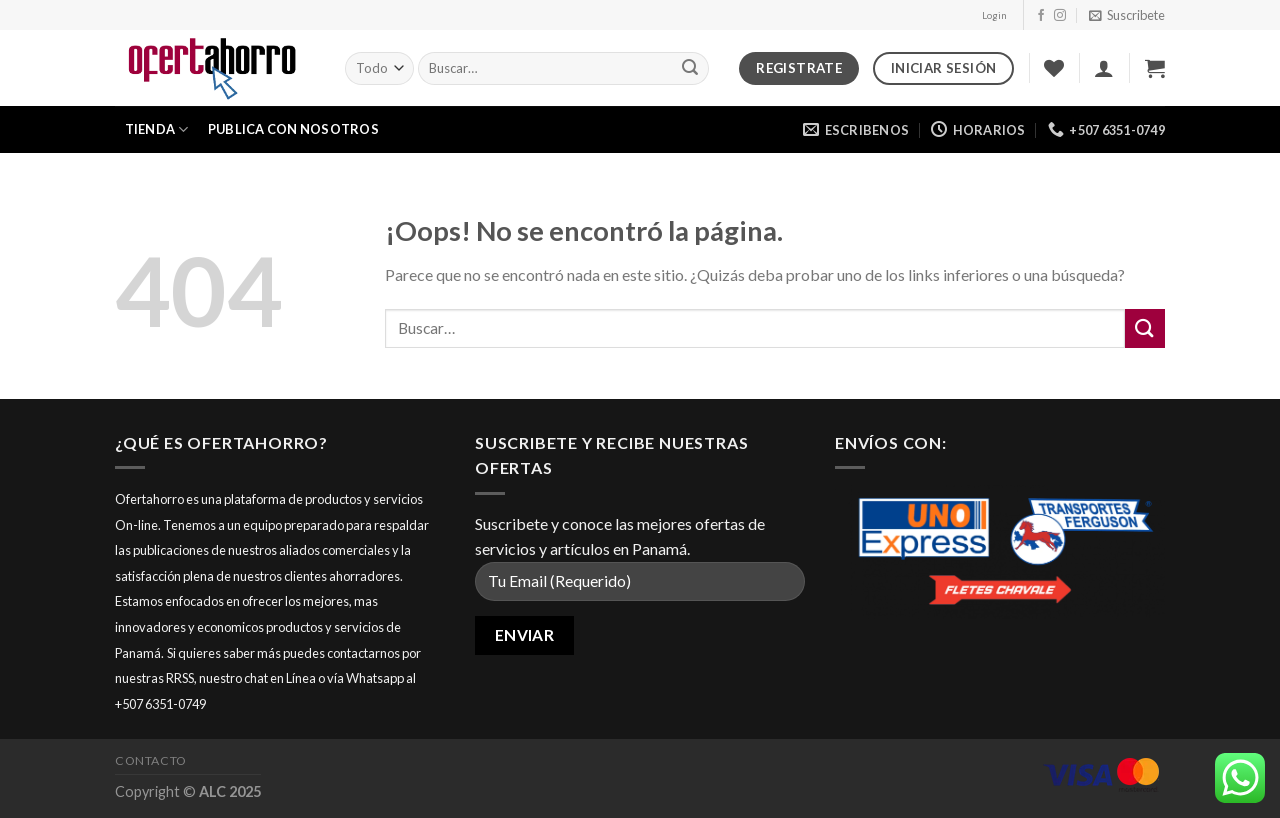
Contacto (151, 760)
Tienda (157, 129)
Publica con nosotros (293, 129)
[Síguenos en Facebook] (1041, 16)
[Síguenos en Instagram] (1060, 16)
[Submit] (691, 69)
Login (994, 15)
